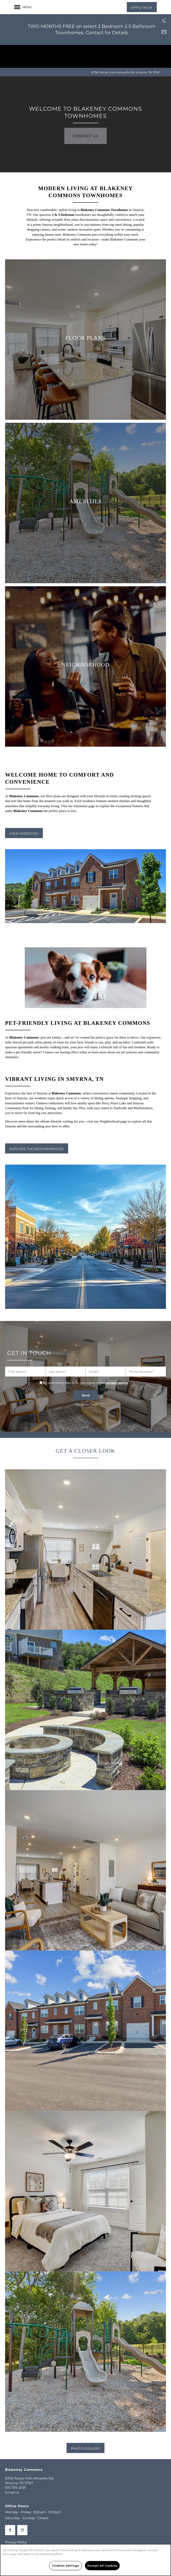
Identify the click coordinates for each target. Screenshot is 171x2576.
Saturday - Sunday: (20, 2518)
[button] (165, 5)
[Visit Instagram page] (22, 2530)
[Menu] (23, 38)
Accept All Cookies (102, 2566)
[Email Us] (164, 32)
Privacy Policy (16, 2542)
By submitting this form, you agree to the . (86, 1383)
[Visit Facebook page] (10, 2530)
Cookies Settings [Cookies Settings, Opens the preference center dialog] (65, 2566)
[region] (85, 2560)
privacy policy (117, 1383)
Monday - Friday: (18, 2512)
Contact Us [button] (85, 135)
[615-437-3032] (164, 21)
